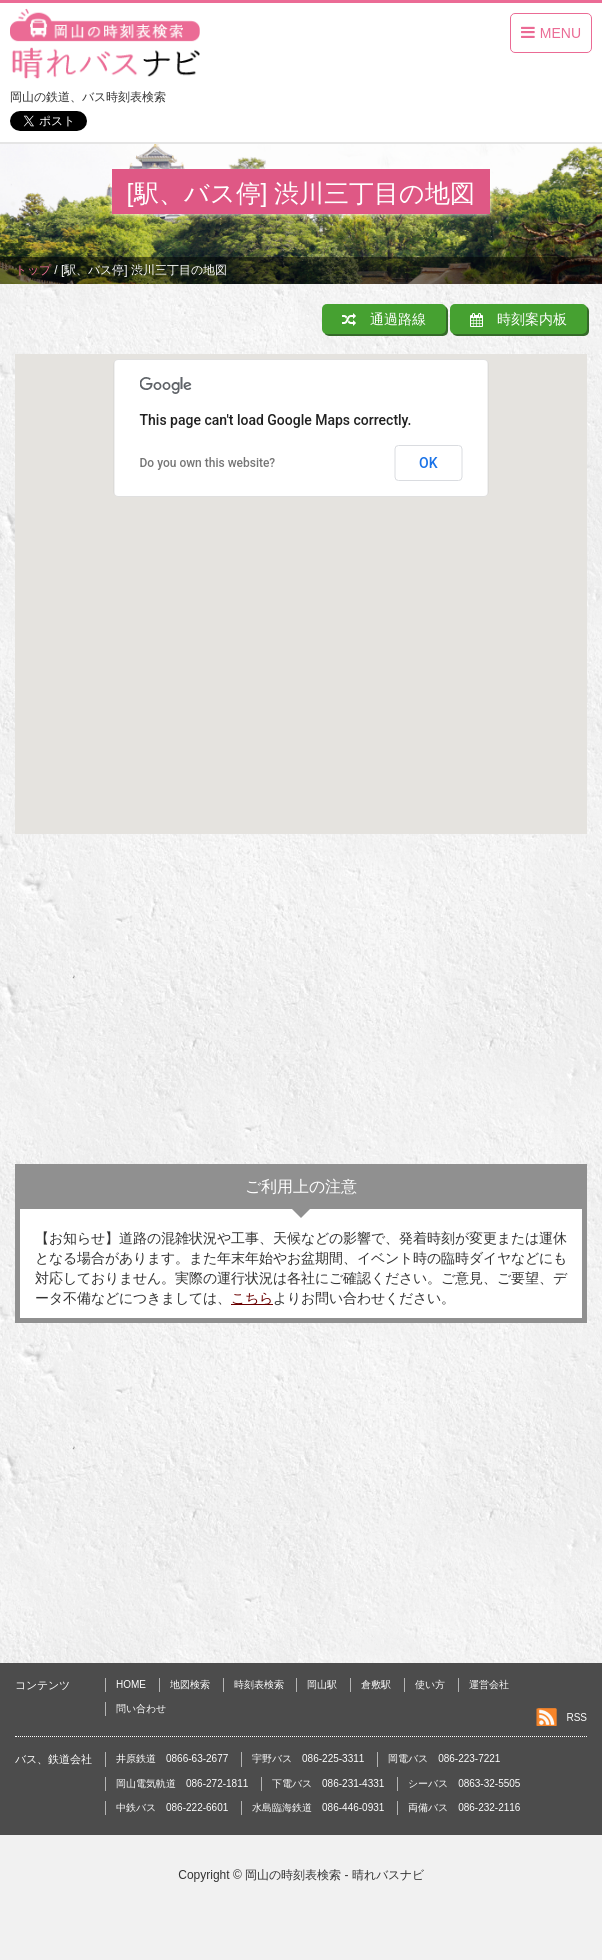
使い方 (430, 1684)
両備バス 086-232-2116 (464, 1807)
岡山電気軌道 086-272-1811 (182, 1783)
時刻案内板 (518, 319)
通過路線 (384, 319)
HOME (131, 1684)
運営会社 (489, 1684)
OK (428, 463)
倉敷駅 (376, 1684)
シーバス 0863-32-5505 (464, 1783)
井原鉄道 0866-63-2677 (172, 1758)
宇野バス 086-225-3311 (308, 1758)
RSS (576, 1717)
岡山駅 (322, 1684)
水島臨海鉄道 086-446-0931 (318, 1807)
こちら (252, 1298)
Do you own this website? (208, 463)
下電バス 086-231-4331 (328, 1783)
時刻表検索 (259, 1684)
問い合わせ (141, 1708)
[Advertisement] (301, 1004)
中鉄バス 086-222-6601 (172, 1807)
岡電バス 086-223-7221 (444, 1758)
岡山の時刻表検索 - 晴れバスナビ (334, 1875)
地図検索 (190, 1684)
